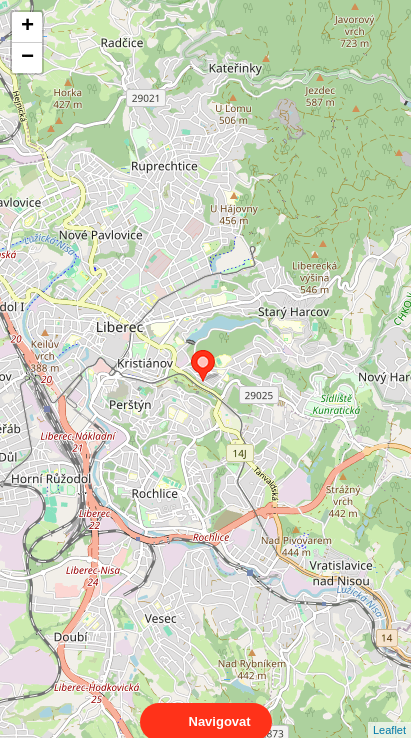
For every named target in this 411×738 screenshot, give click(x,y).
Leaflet (389, 712)
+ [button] (27, 27)
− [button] (27, 58)
